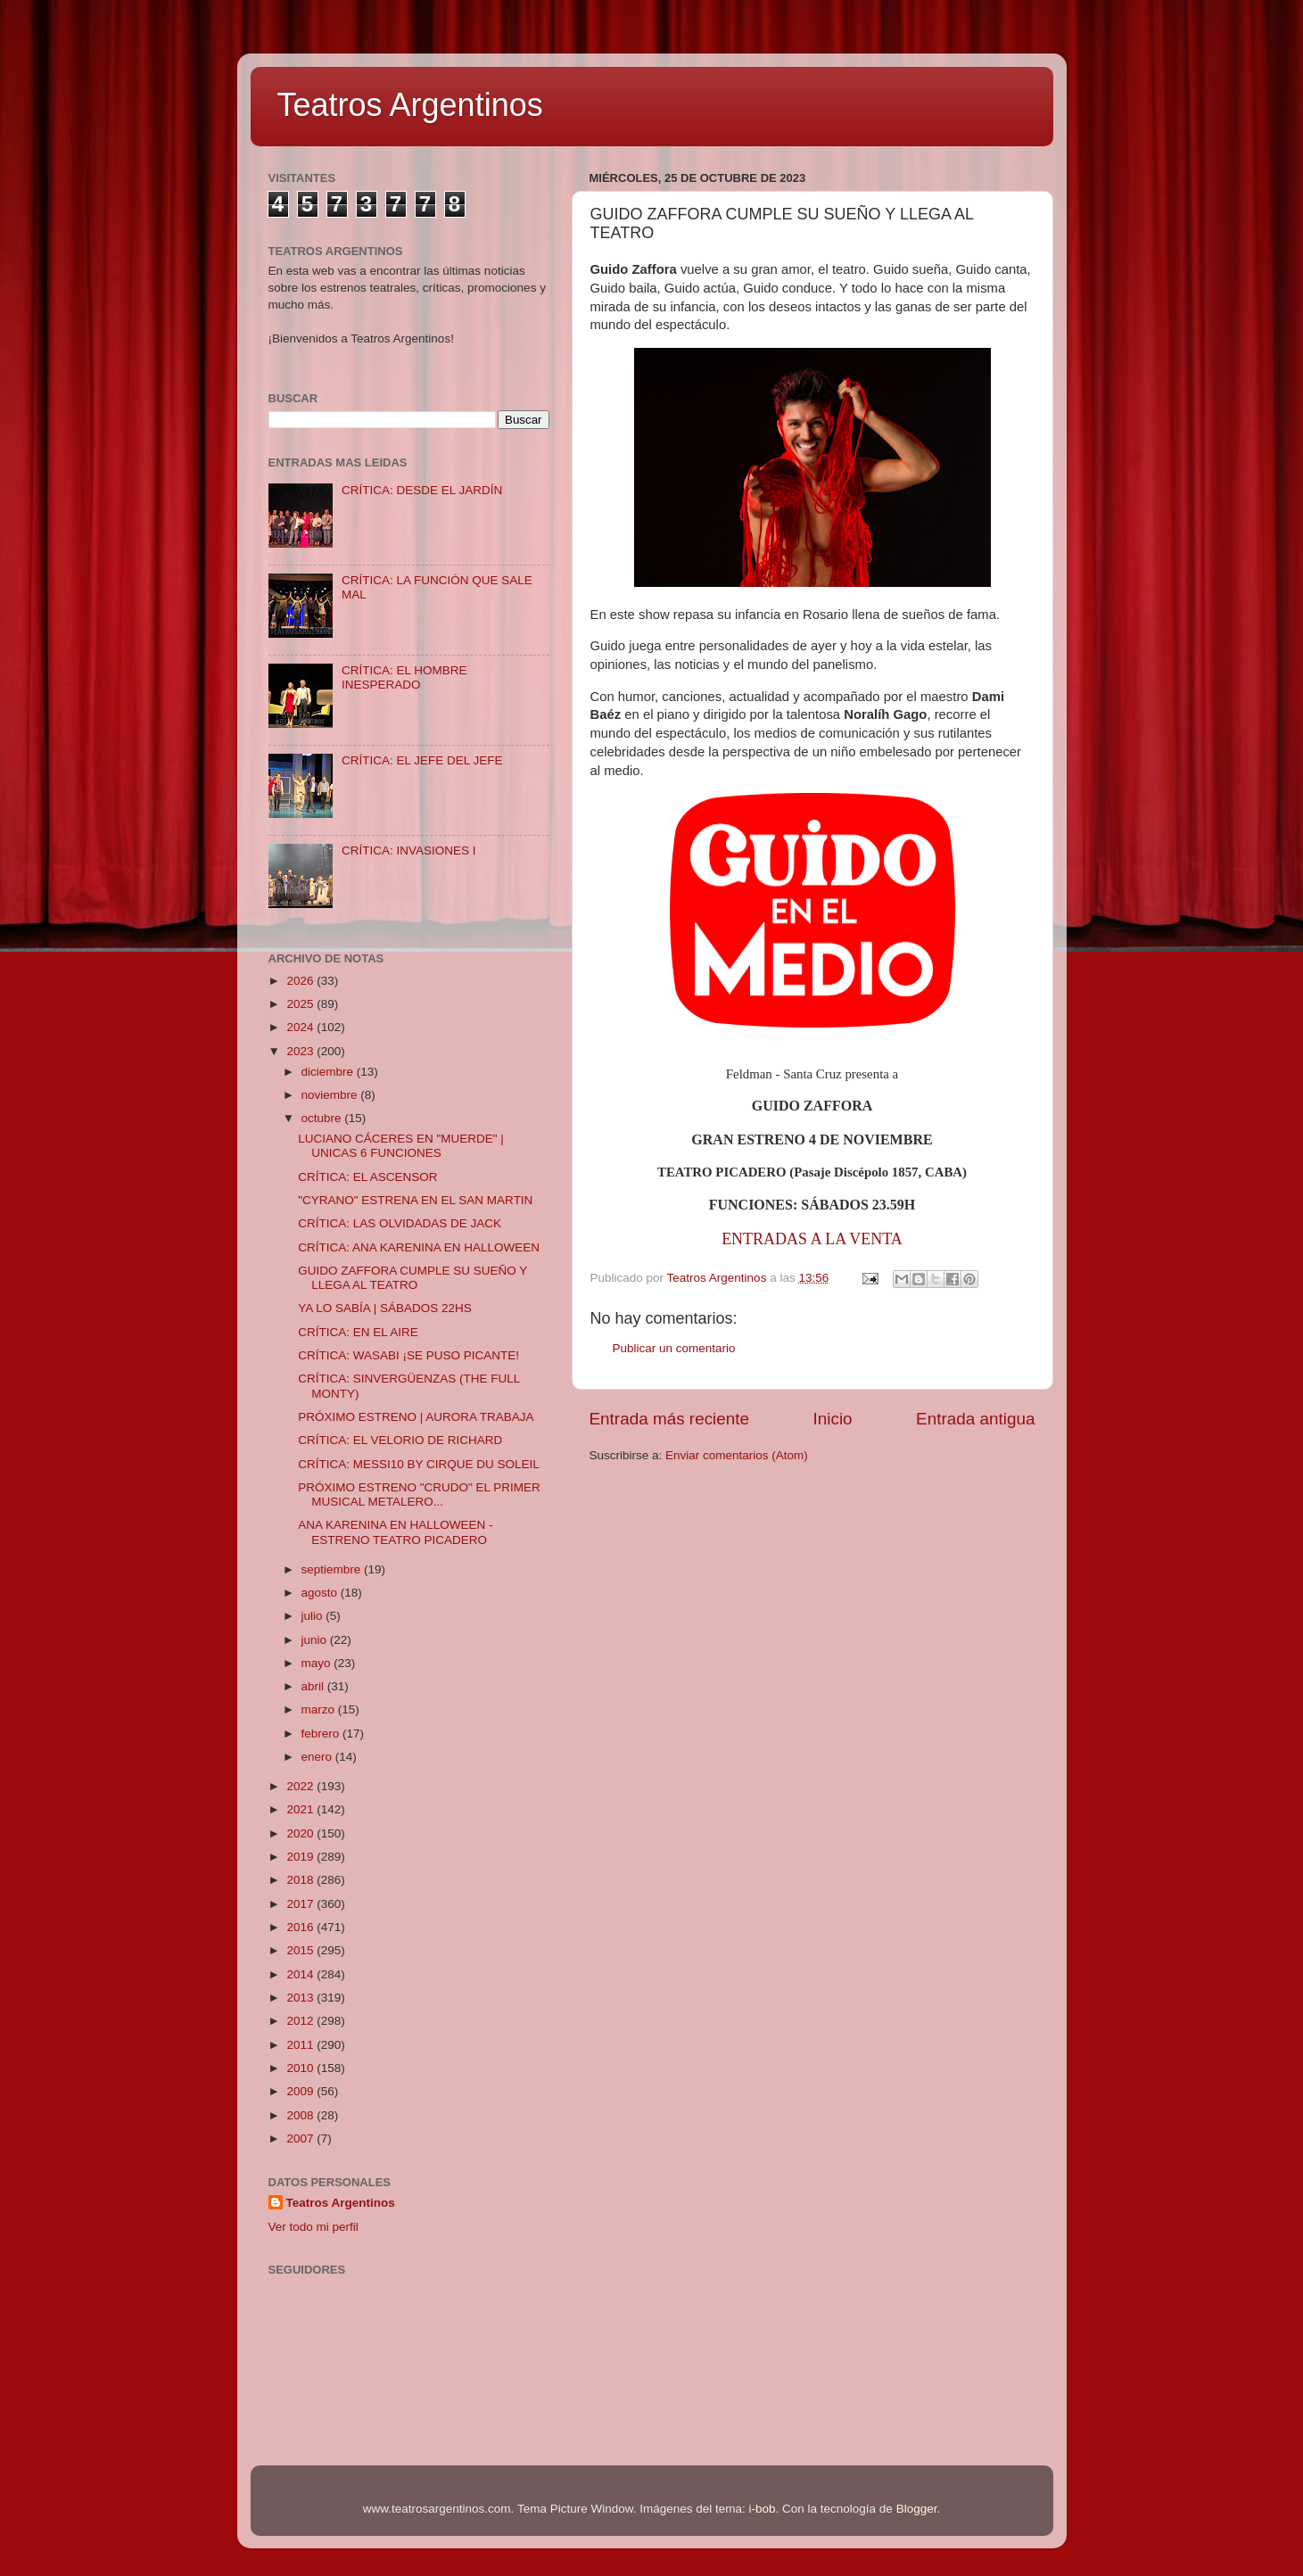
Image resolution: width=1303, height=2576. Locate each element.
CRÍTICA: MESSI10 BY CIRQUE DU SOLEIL (419, 1464)
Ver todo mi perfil (313, 2226)
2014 (301, 1974)
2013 (301, 1997)
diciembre (329, 1071)
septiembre (333, 1569)
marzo (319, 1709)
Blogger (916, 2508)
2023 (301, 1051)
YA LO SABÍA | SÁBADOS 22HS (385, 1308)
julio (313, 1615)
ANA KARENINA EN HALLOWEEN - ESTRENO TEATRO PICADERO (395, 1532)
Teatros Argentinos (410, 105)
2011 (301, 2045)
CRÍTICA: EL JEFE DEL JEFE (422, 760)
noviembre (331, 1095)
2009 (301, 2091)
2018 (301, 1880)
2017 (301, 1904)
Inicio (833, 1418)
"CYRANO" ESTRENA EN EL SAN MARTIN (415, 1200)
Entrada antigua (975, 1418)
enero (318, 1756)
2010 (301, 2068)
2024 (301, 1027)
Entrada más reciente (670, 1418)
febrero (322, 1733)
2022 (301, 1786)
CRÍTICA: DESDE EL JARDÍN (422, 490)
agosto (321, 1592)
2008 (301, 2115)
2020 (301, 1833)
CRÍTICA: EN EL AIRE (358, 1332)
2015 (301, 1950)
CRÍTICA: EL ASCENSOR (367, 1177)
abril (314, 1686)
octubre (323, 1118)
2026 (301, 980)
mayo (317, 1663)
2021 (301, 1809)
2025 (301, 1004)
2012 (301, 2020)
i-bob (762, 2508)
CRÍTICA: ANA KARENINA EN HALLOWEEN (419, 1247)
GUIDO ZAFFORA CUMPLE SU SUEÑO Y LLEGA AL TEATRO (412, 1278)
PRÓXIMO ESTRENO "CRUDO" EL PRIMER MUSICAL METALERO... (419, 1494)
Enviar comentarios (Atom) (736, 1455)
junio (315, 1640)
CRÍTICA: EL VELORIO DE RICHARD (400, 1440)
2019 (301, 1856)
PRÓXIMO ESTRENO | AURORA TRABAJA (415, 1417)
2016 (301, 1927)
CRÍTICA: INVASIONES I (409, 850)
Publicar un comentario (674, 1348)
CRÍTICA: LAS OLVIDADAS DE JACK (399, 1223)
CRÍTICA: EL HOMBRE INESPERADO (404, 677)
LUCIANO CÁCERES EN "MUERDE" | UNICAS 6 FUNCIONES (401, 1146)
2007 (301, 2138)
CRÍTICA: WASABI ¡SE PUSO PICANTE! (408, 1355)
